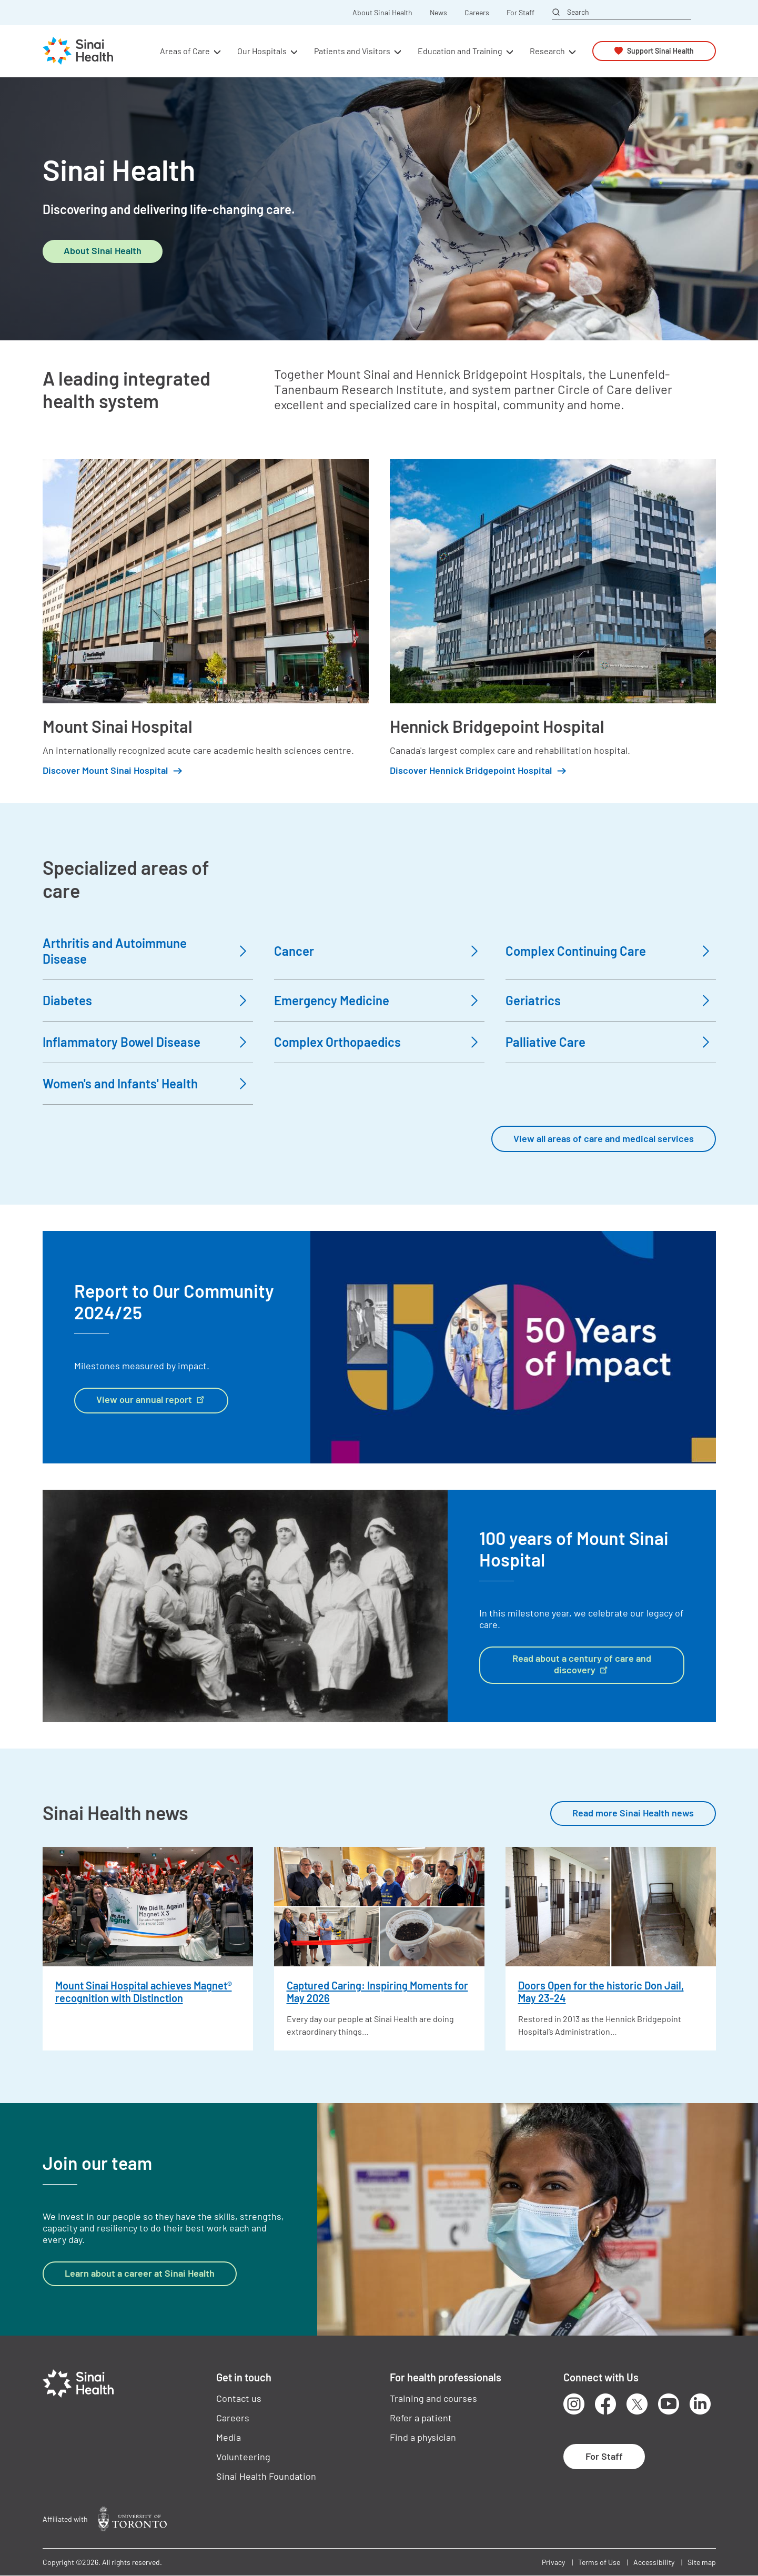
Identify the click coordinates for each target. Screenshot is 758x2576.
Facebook (605, 2404)
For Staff (520, 12)
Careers (476, 12)
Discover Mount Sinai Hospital (105, 770)
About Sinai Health (382, 12)
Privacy (553, 2562)
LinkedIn (700, 2404)
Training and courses (433, 2398)
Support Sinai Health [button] (660, 50)
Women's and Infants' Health (120, 1083)
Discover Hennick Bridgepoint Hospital (471, 770)
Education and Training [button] (460, 51)
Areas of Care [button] (185, 51)
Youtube (668, 2404)
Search (578, 12)
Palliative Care (545, 1041)
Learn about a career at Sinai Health (140, 2273)
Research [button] (547, 51)
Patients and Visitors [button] (352, 51)
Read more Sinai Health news (633, 1813)
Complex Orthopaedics (337, 1041)
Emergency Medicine (331, 1000)
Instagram (573, 2404)
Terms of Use (599, 2562)
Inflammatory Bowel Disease (121, 1041)
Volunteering (243, 2456)
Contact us (238, 2398)
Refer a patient (421, 2417)
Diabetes (67, 1000)
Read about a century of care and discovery (581, 1663)
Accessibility (653, 2562)
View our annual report (151, 1398)
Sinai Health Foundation (266, 2476)
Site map (702, 2562)
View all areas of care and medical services (603, 1138)
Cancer (294, 950)
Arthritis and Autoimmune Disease (115, 950)
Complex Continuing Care (576, 950)
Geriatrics (533, 1000)
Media (228, 2437)
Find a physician (423, 2437)
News (438, 12)
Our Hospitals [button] (262, 51)
